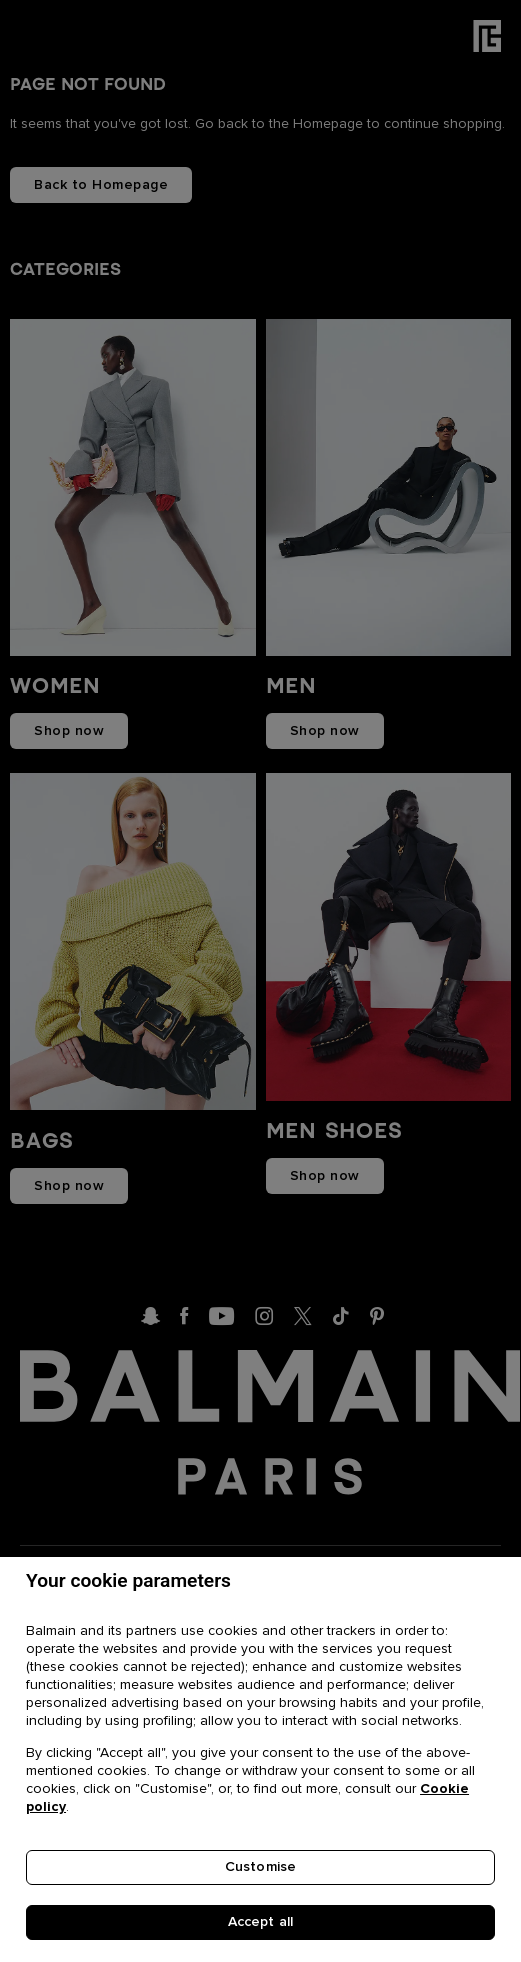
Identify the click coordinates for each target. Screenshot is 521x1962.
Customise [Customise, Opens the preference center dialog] (260, 1869)
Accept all (260, 1923)
